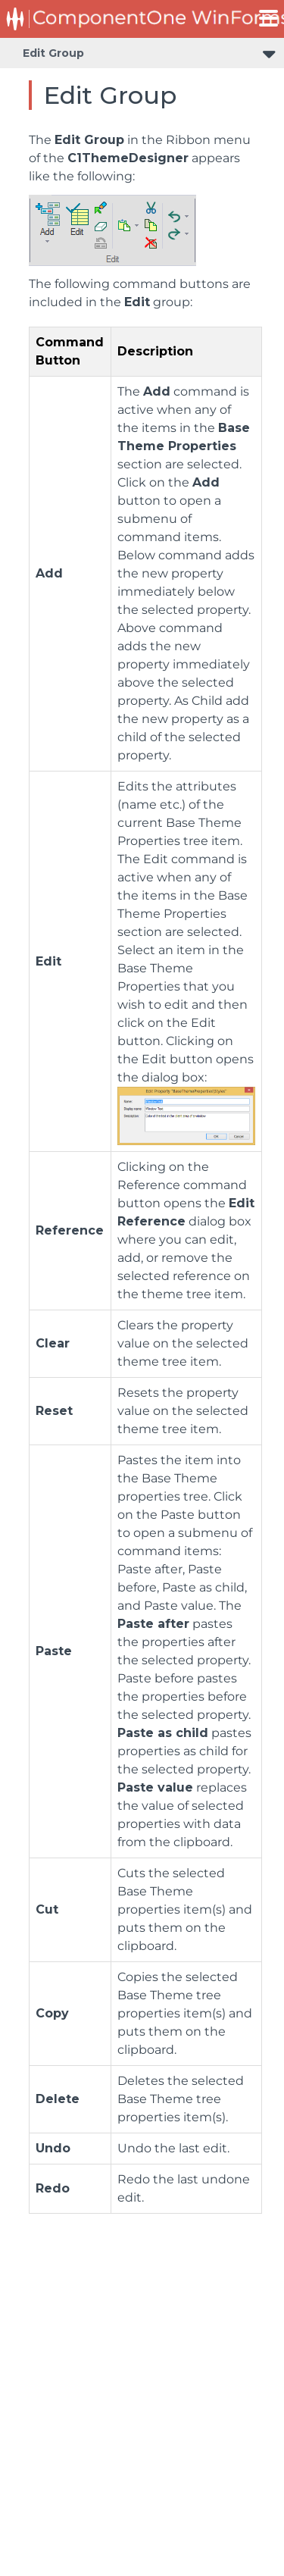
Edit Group (53, 53)
